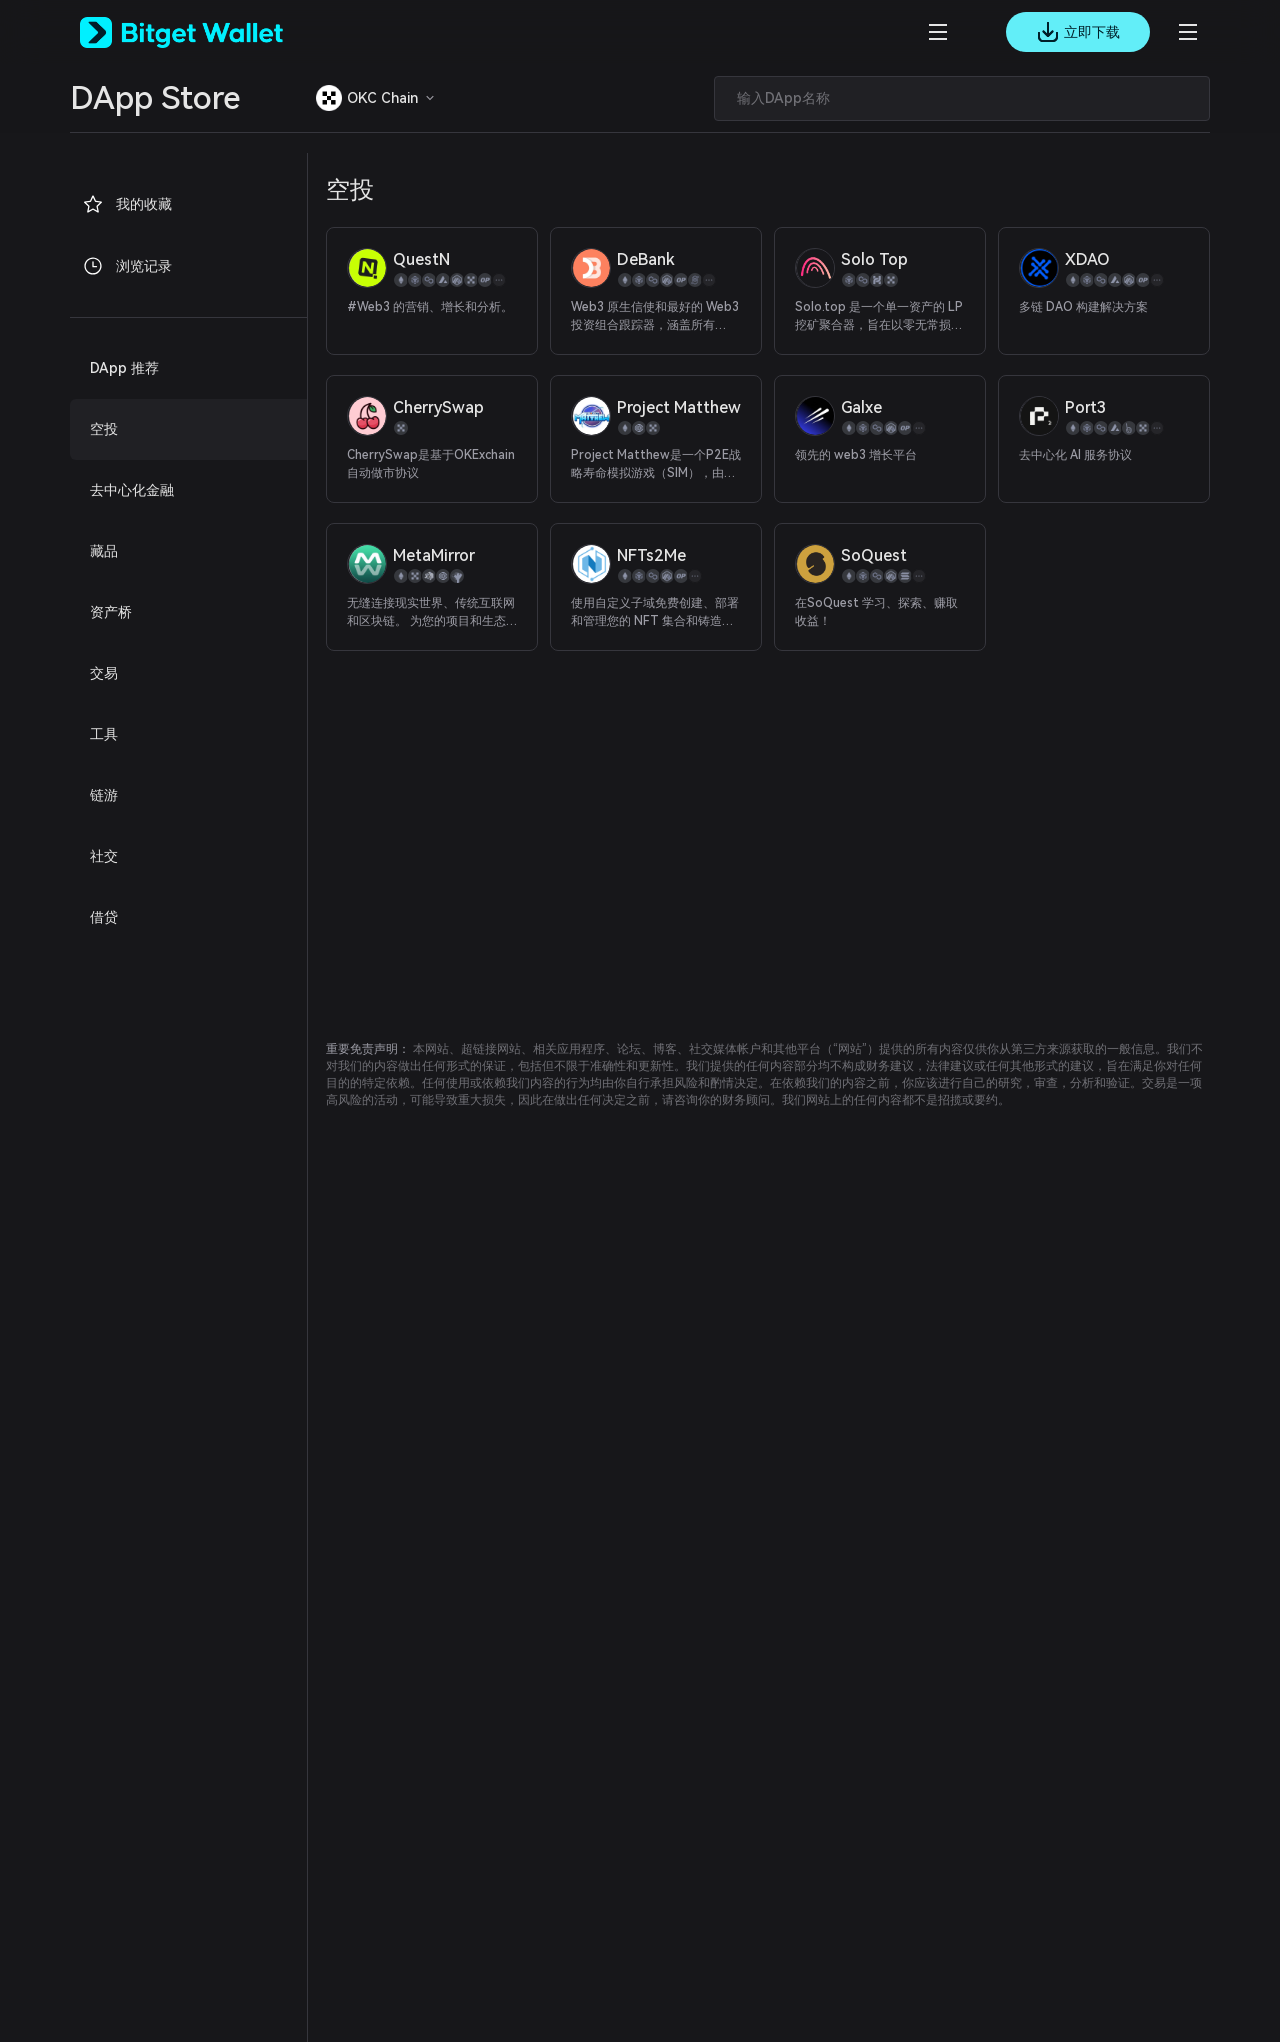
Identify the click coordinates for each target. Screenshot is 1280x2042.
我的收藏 (127, 204)
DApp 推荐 (124, 368)
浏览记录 (127, 266)
